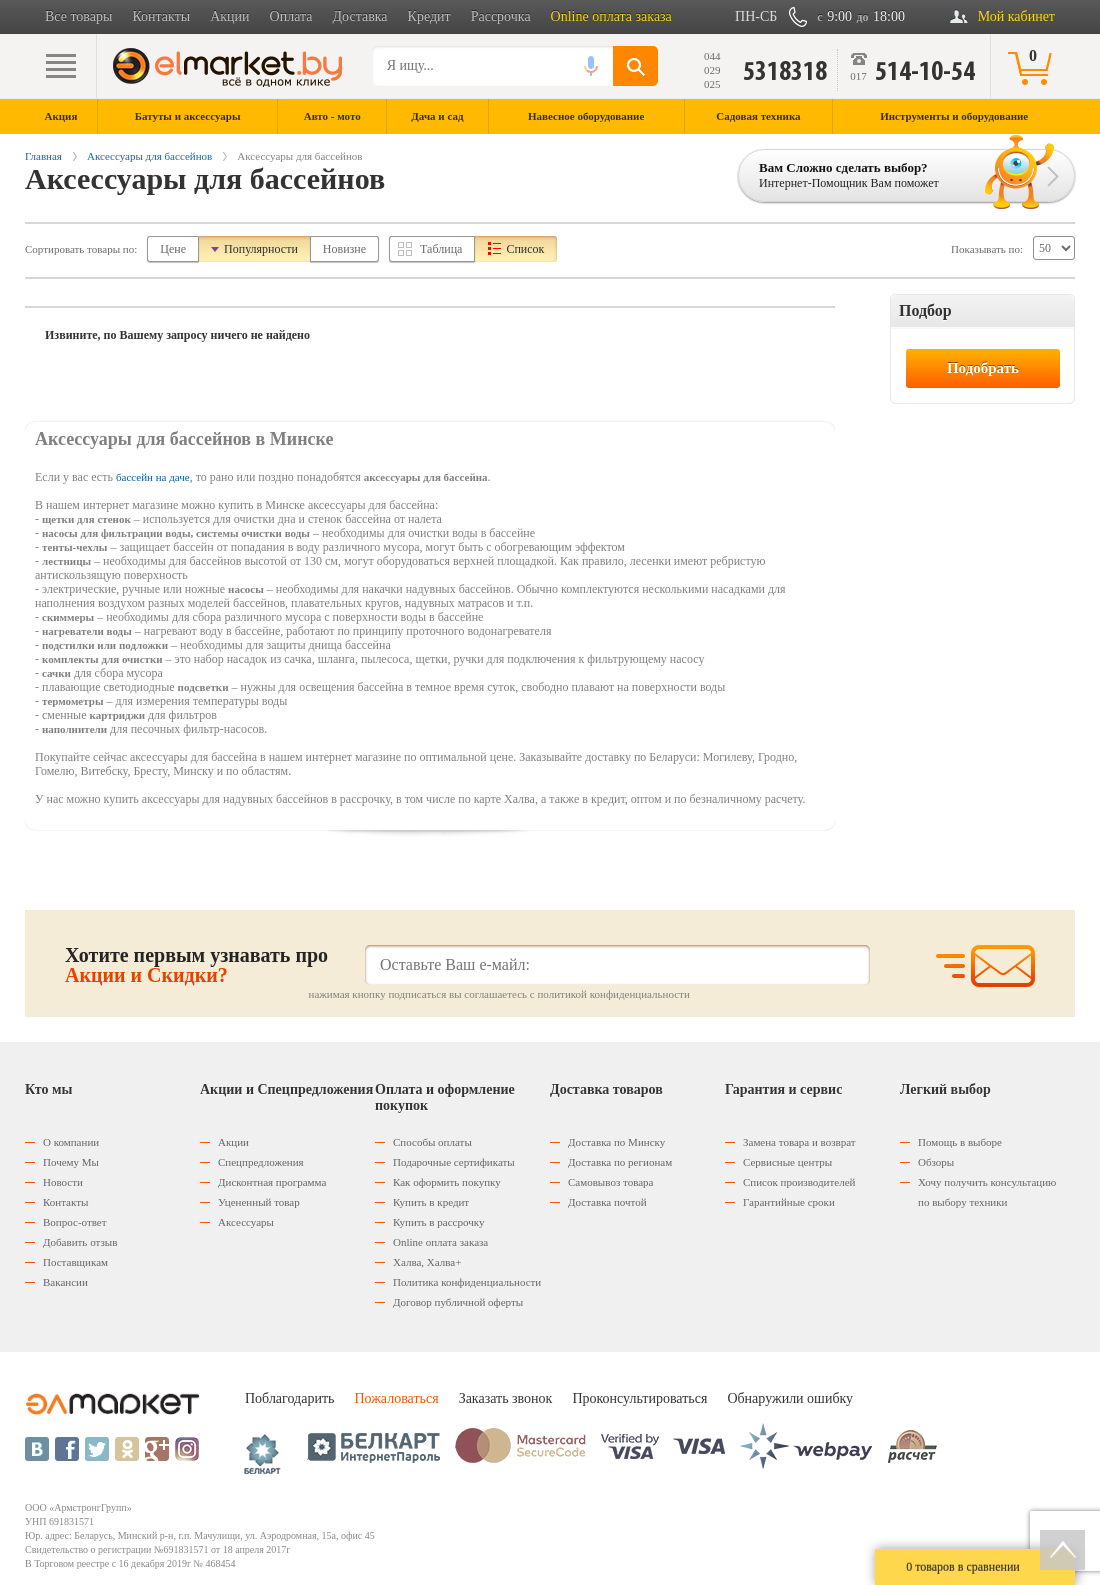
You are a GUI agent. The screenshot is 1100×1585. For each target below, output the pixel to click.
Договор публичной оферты (458, 1302)
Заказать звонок (506, 1398)
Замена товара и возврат (799, 1142)
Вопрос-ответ (75, 1222)
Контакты (161, 16)
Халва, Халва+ (427, 1262)
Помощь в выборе (960, 1142)
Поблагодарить (289, 1398)
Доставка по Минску (616, 1142)
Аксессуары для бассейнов (149, 156)
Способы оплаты (432, 1142)
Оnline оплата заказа (440, 1242)
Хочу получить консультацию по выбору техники (987, 1192)
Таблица (441, 249)
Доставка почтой (607, 1202)
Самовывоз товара (610, 1182)
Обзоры (936, 1162)
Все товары (78, 16)
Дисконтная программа (272, 1182)
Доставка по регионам (620, 1162)
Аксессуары (246, 1222)
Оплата (291, 16)
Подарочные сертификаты (454, 1162)
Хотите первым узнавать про (196, 965)
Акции (229, 16)
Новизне (344, 249)
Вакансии (65, 1282)
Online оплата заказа (611, 16)
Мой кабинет (1016, 16)
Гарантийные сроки (789, 1202)
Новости (63, 1182)
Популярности (261, 249)
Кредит (429, 16)
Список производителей (799, 1182)
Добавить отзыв (80, 1242)
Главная (43, 156)
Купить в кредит (431, 1202)
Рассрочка (501, 16)
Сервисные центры (787, 1162)
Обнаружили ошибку (790, 1398)
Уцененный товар (259, 1202)
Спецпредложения (261, 1162)
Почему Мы (71, 1162)
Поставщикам (75, 1262)
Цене (173, 249)
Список (525, 249)
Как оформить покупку (447, 1182)
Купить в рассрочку (438, 1222)
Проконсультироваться (639, 1398)
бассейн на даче (153, 477)
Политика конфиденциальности (467, 1282)
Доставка (360, 16)
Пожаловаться (396, 1398)
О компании (71, 1142)
